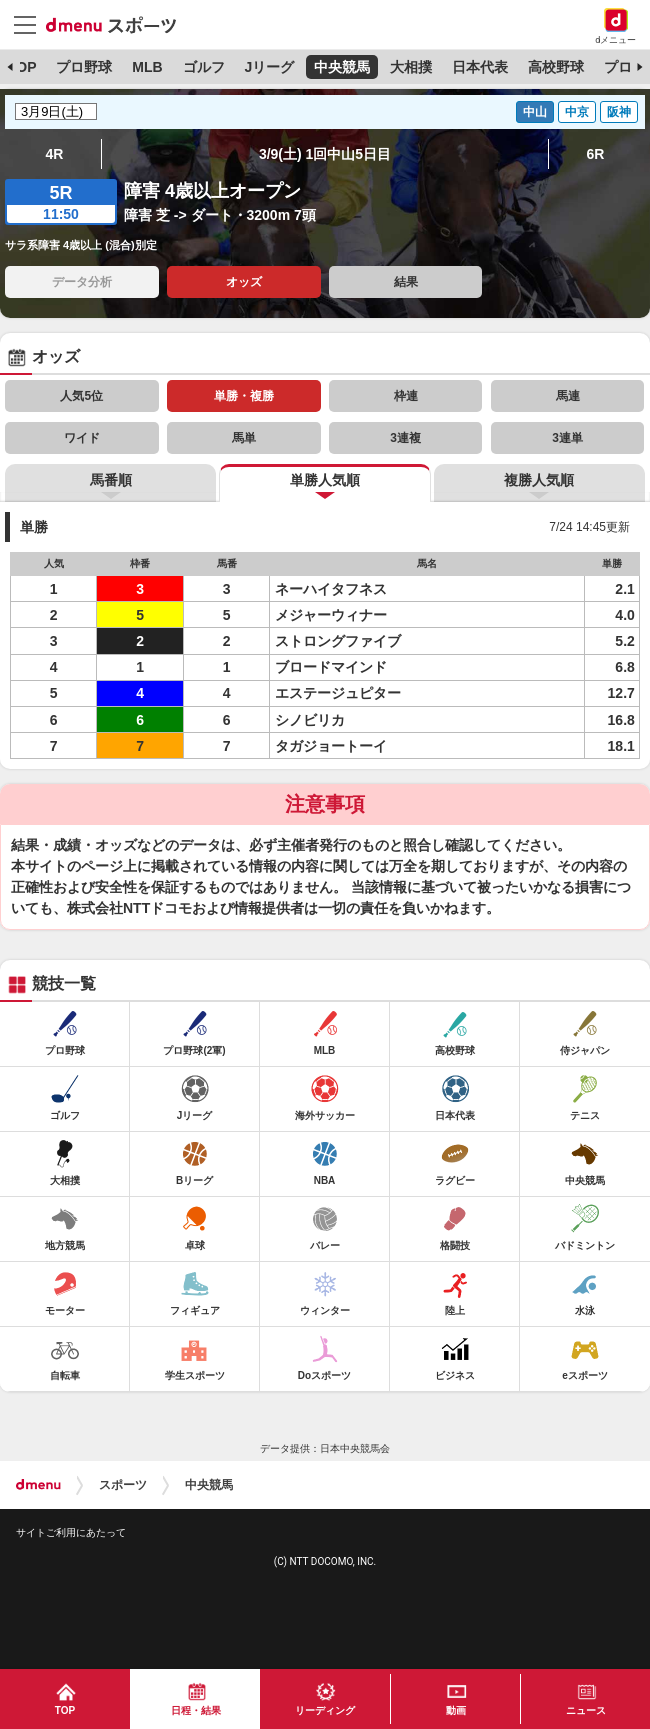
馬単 (244, 438)
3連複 (405, 438)
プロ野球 (84, 67)
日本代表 (480, 67)
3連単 (567, 438)
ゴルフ (204, 67)
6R (596, 154)
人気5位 (81, 396)
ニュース (586, 1710)
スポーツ (123, 1485)
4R (55, 154)
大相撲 (411, 67)
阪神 (619, 112)
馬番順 (111, 480)
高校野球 (556, 67)
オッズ (244, 282)
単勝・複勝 (244, 396)
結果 (406, 282)
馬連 (568, 396)
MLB (147, 67)
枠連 (406, 396)
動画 (456, 1710)
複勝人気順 (539, 480)
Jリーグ (269, 67)
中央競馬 (342, 67)
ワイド (82, 438)
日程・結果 (196, 1710)
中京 (577, 112)
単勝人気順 (325, 480)
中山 (535, 112)
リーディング (325, 1710)
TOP (22, 67)
